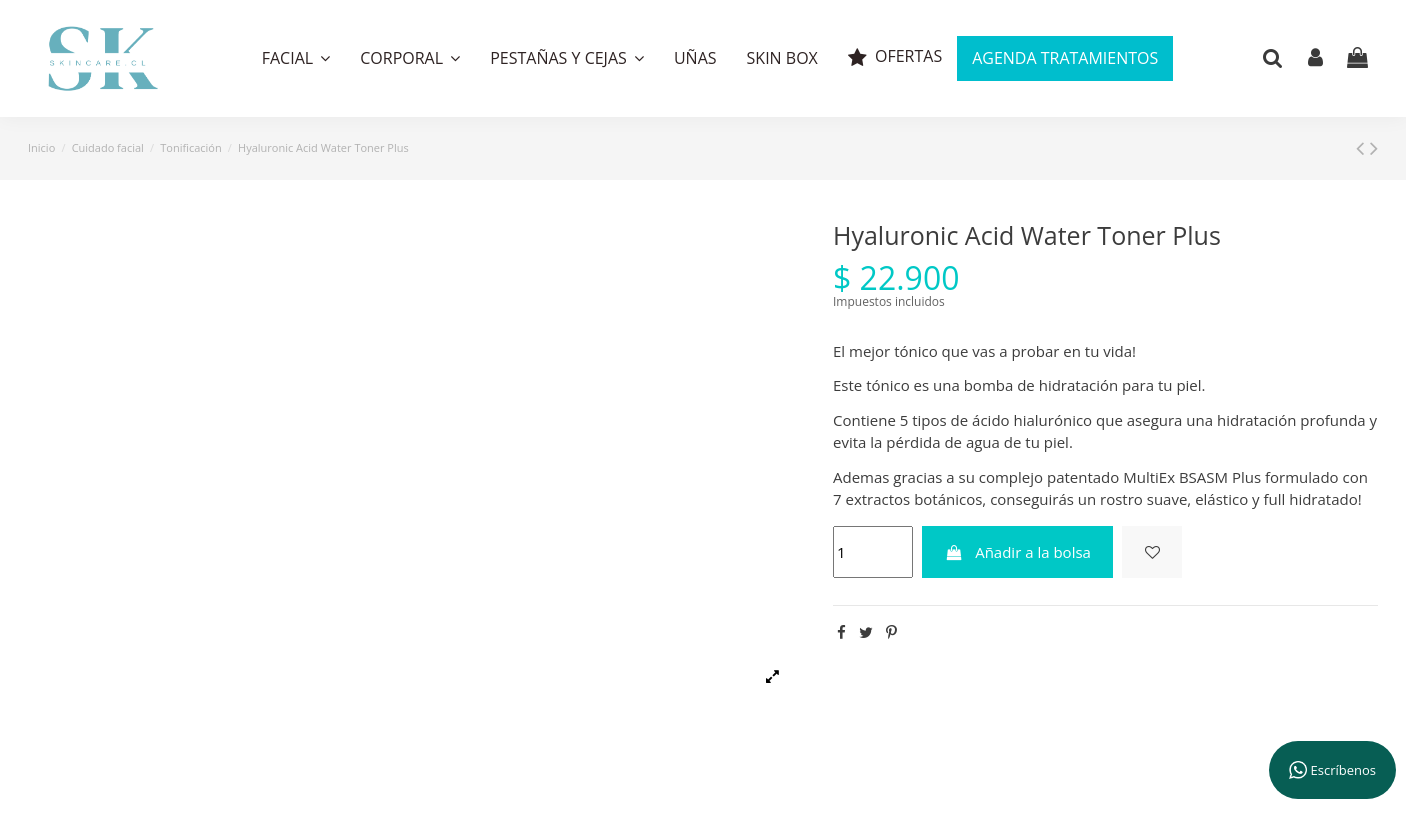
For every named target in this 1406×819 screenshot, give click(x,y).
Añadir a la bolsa (1017, 552)
